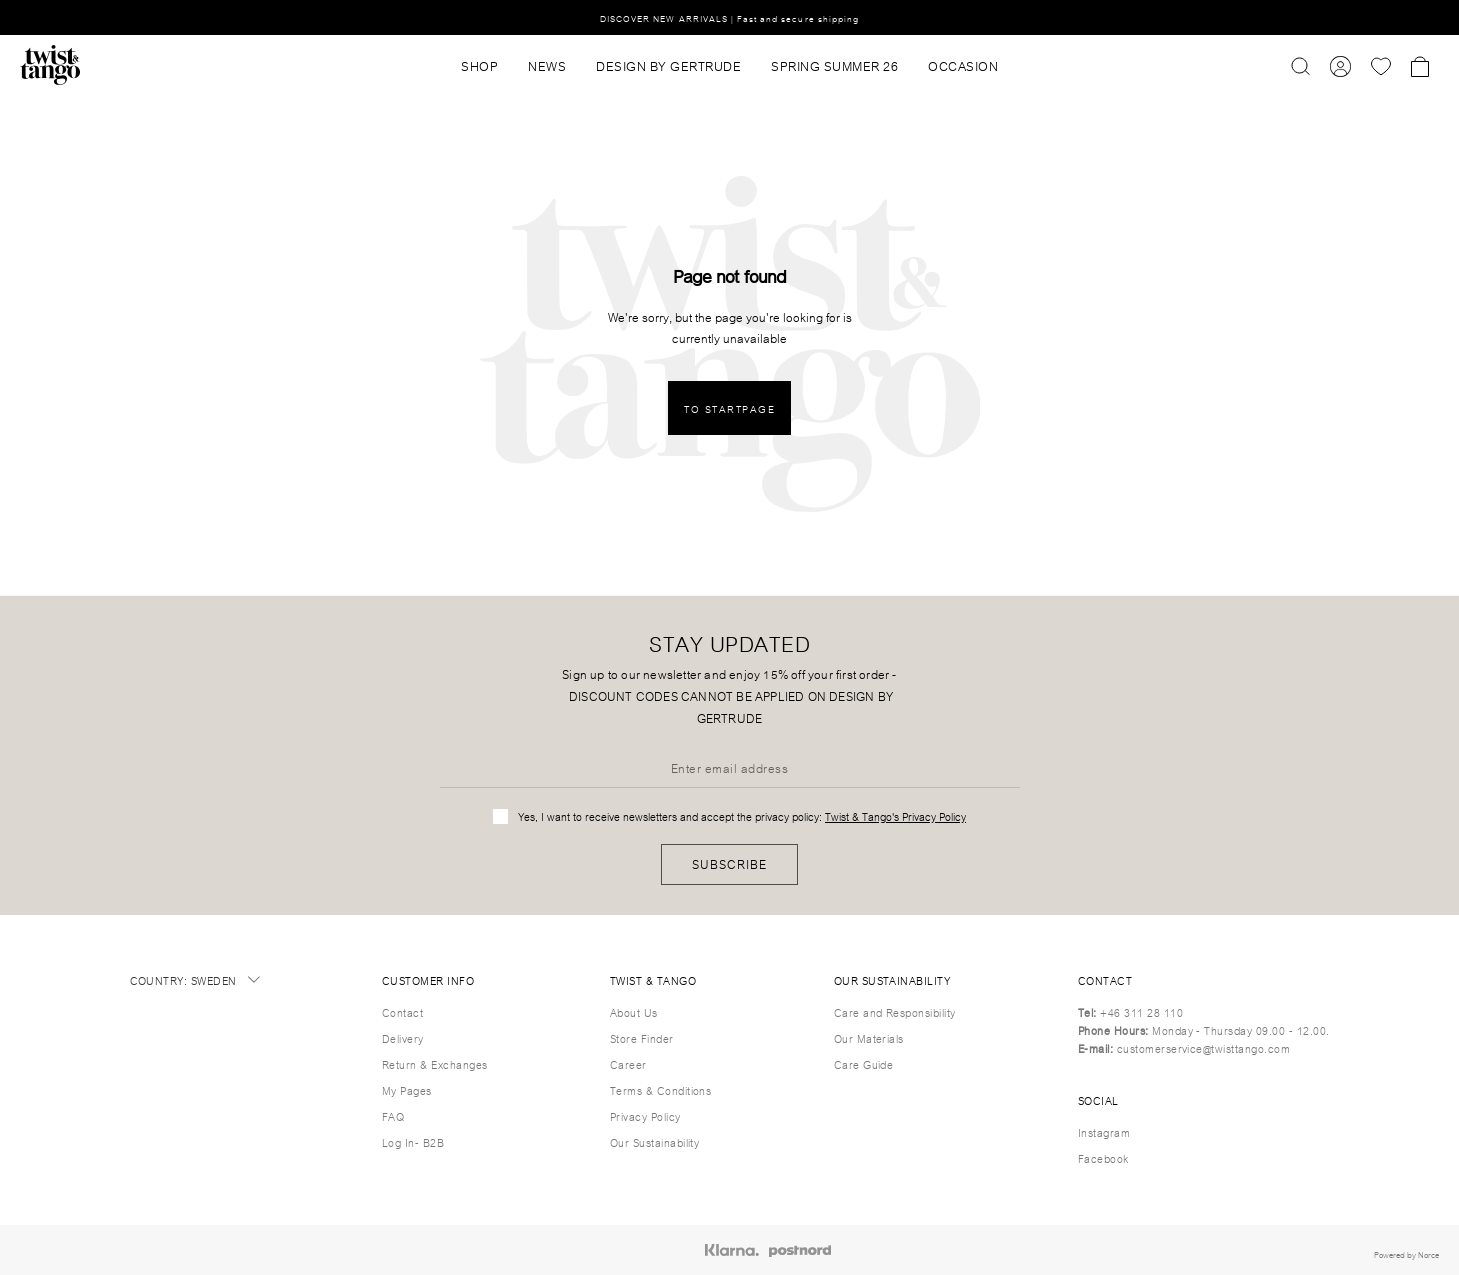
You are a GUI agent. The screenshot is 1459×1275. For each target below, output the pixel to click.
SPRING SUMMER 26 (834, 65)
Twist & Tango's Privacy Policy (895, 816)
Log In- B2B (413, 1142)
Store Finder (642, 1038)
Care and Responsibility (895, 1012)
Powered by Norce (1406, 1254)
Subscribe (729, 863)
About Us (634, 1012)
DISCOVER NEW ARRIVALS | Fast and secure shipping (729, 17)
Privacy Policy (645, 1116)
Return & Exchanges (435, 1064)
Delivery (403, 1038)
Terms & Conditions (661, 1090)
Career (628, 1064)
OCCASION (963, 65)
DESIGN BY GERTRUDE (668, 65)
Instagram (1104, 1132)
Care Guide (864, 1064)
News (547, 65)
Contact (402, 1012)
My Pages (407, 1090)
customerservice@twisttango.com (1203, 1048)
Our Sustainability (655, 1142)
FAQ (393, 1116)
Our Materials (869, 1038)
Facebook (1103, 1158)
